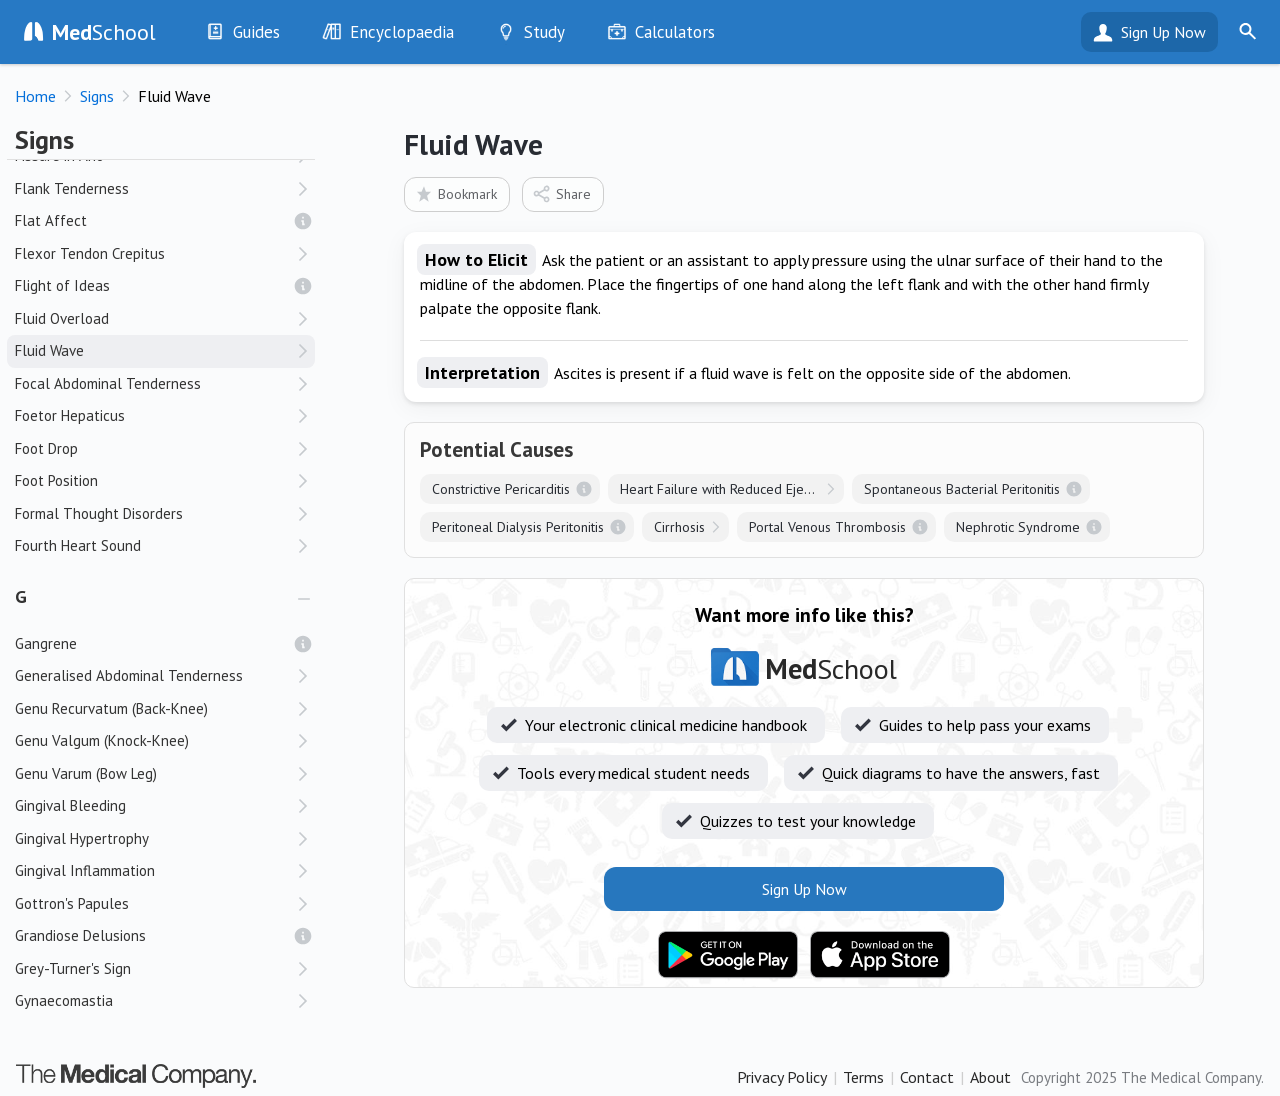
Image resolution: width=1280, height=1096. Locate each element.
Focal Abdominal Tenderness (108, 383)
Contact (927, 1077)
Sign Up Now (1163, 32)
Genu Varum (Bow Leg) (86, 773)
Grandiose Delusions (80, 935)
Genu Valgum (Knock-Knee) (102, 740)
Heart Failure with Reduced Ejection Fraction (732, 489)
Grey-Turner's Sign (73, 968)
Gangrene (46, 643)
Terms (863, 1077)
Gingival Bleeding (70, 805)
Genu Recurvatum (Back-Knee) (111, 708)
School (104, 32)
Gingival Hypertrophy (82, 838)
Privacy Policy (782, 1077)
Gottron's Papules (72, 903)
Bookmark (455, 193)
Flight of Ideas (62, 285)
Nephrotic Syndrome (1018, 527)
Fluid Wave (49, 350)
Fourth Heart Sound (78, 545)
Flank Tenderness (72, 188)
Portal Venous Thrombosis (827, 527)
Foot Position (56, 480)
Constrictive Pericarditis (501, 489)
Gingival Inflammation (85, 870)
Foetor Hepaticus (70, 415)
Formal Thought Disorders (99, 513)
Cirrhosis (679, 527)
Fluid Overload (62, 318)
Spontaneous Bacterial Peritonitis (962, 489)
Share (561, 193)
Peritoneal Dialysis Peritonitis (518, 527)
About (990, 1077)
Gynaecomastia (64, 1000)
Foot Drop (46, 448)
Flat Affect (51, 220)
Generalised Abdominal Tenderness (129, 675)
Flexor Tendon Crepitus (90, 253)
